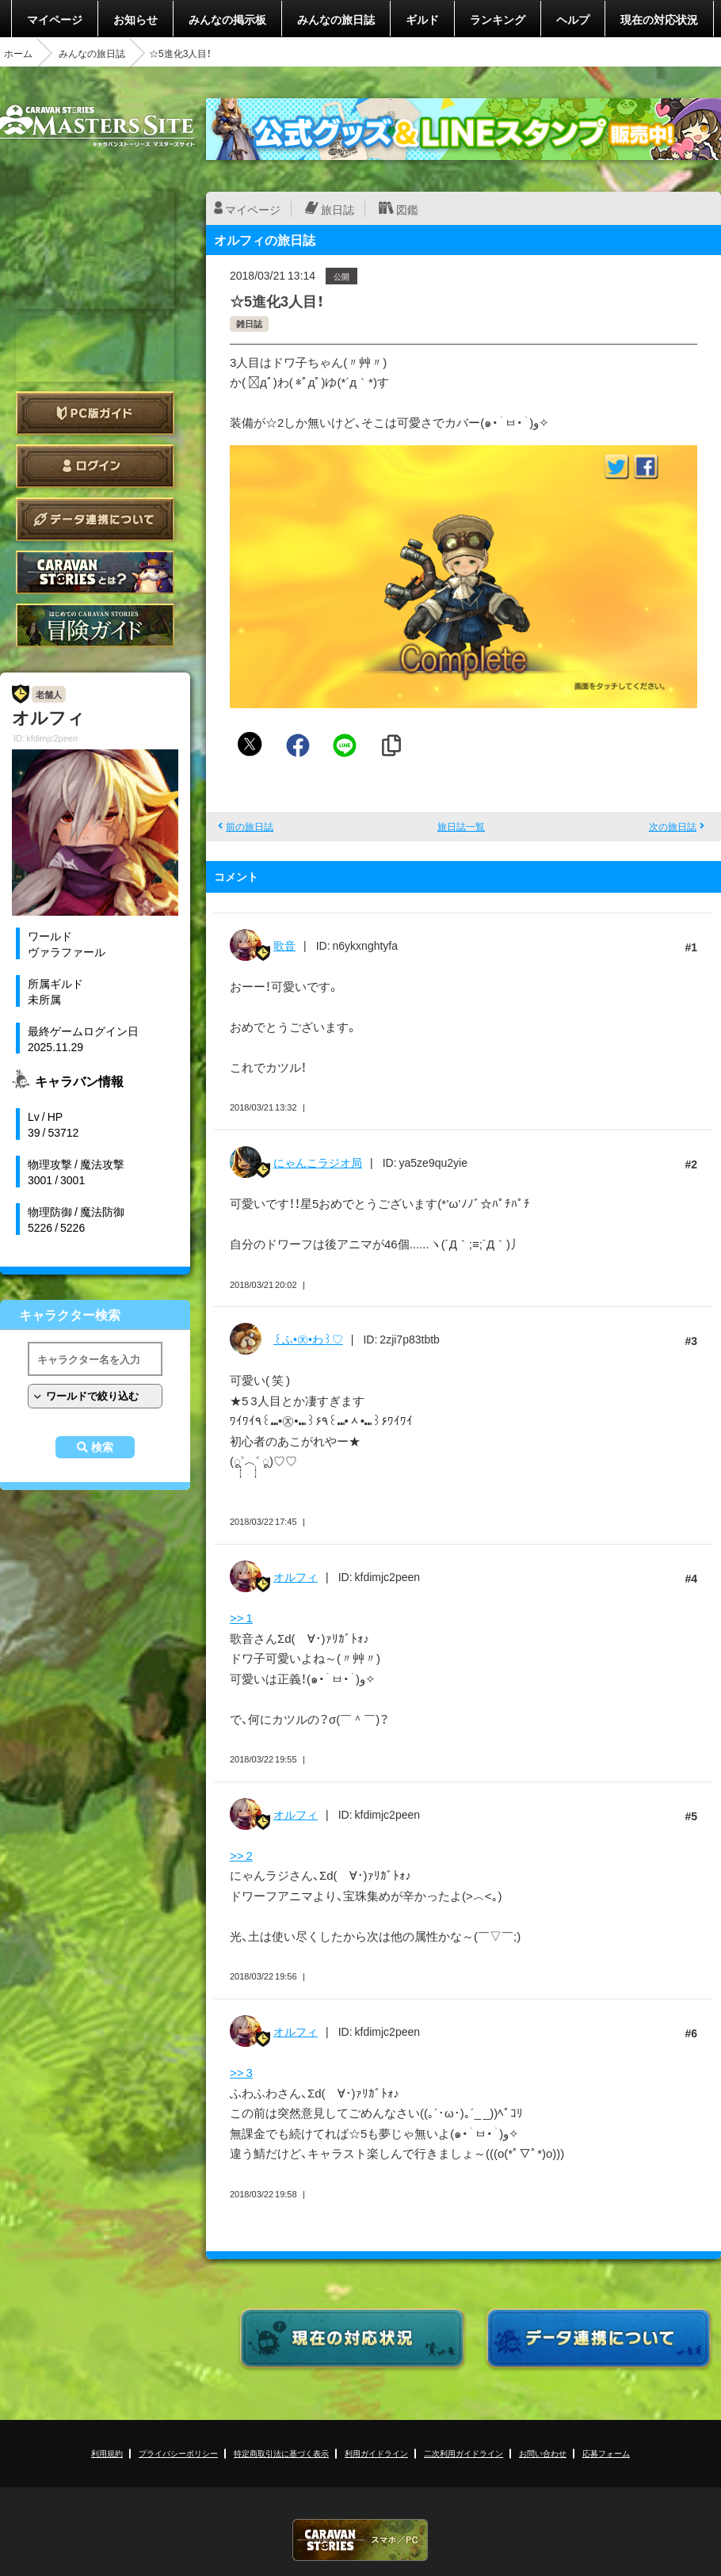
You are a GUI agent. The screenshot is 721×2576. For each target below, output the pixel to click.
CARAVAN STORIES (360, 2540)
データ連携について (95, 519)
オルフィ (295, 1576)
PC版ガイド (95, 413)
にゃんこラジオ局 (317, 1162)
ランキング (497, 19)
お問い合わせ (542, 2453)
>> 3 (241, 2072)
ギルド (422, 19)
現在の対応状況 (659, 19)
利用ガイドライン (376, 2453)
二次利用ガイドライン (463, 2453)
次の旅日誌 (672, 826)
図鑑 (407, 209)
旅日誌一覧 (461, 826)
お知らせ (135, 19)
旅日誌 (337, 209)
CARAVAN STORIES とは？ (95, 572)
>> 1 (241, 1617)
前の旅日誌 (249, 826)
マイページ (54, 19)
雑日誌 (249, 323)
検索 (102, 1447)
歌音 (284, 945)
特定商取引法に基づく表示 (281, 2453)
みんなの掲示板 (227, 19)
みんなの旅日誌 (336, 19)
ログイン (95, 466)
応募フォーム (606, 2453)
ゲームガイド (95, 625)
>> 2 (241, 1855)
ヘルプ (572, 19)
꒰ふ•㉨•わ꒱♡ (308, 1339)
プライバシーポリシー (178, 2453)
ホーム (18, 53)
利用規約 (107, 2453)
